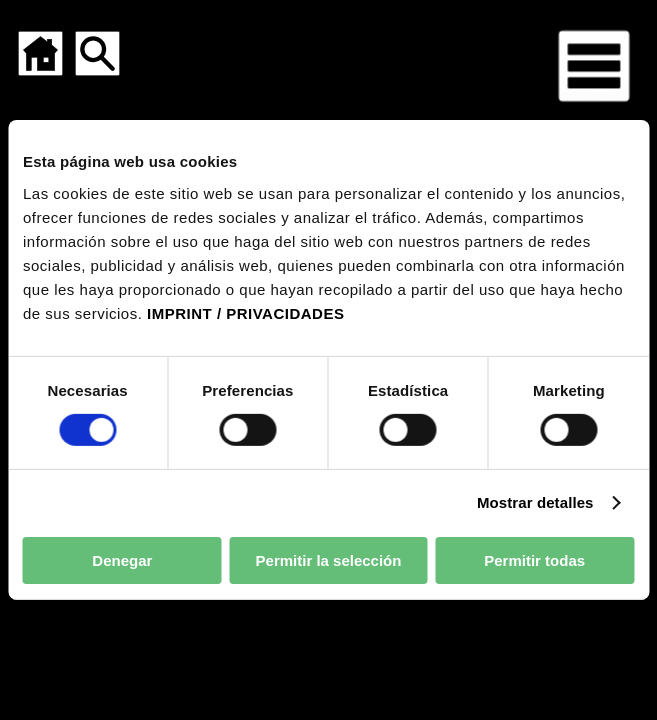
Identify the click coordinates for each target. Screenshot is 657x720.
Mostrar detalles (535, 502)
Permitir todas (534, 560)
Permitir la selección (329, 560)
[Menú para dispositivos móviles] (594, 66)
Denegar (122, 560)
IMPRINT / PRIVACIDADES (245, 312)
